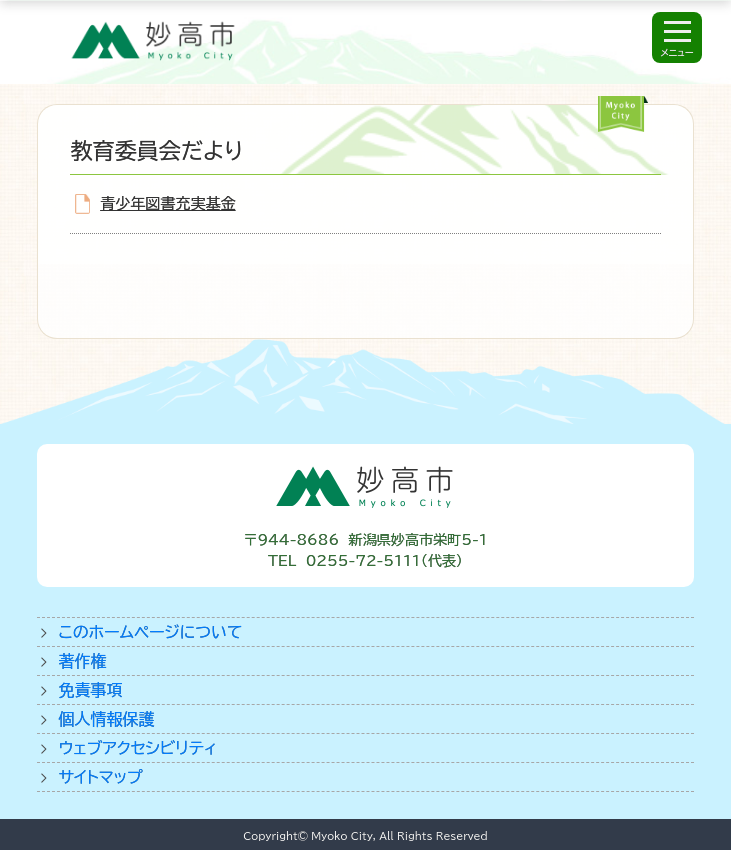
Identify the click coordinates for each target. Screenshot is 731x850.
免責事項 (91, 690)
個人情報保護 (107, 719)
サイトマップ (101, 777)
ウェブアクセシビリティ (138, 748)
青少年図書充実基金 (167, 203)
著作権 (83, 661)
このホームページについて (151, 632)
